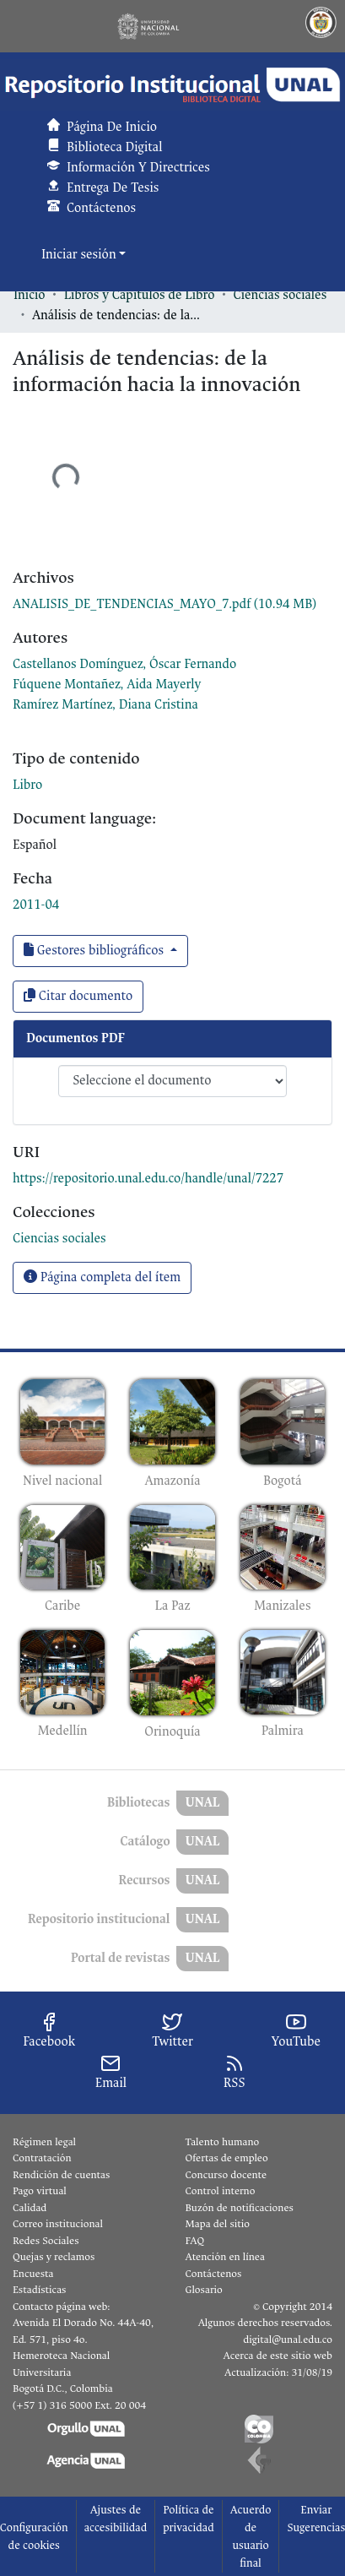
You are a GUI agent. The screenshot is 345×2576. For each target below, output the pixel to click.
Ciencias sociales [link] (280, 295)
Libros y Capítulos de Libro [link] (139, 295)
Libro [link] (27, 785)
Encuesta (33, 2273)
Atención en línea (225, 2257)
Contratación (42, 2158)
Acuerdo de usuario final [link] (251, 2536)
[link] (164, 604)
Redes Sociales (45, 2240)
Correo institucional (58, 2224)
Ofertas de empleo (227, 2158)
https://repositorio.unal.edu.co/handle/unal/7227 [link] (148, 1179)
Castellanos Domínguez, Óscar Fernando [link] (124, 664)
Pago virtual (40, 2191)
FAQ (195, 2240)
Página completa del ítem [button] (102, 1277)
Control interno (221, 2191)
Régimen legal (44, 2142)
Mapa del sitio (218, 2224)
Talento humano (223, 2142)
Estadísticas (39, 2289)
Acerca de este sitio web (278, 2355)
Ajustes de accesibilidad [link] (116, 2519)
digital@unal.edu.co (287, 2339)
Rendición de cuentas (61, 2175)
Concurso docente (226, 2175)
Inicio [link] (29, 295)
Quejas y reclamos (53, 2257)
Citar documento (78, 996)
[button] (172, 85)
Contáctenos (214, 2273)
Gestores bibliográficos (95, 951)
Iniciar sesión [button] (80, 255)
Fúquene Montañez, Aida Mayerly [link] (107, 685)
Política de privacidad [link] (188, 2519)
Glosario (204, 2289)
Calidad (29, 2208)
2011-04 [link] (36, 905)
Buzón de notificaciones (240, 2208)
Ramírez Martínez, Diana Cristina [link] (105, 705)
